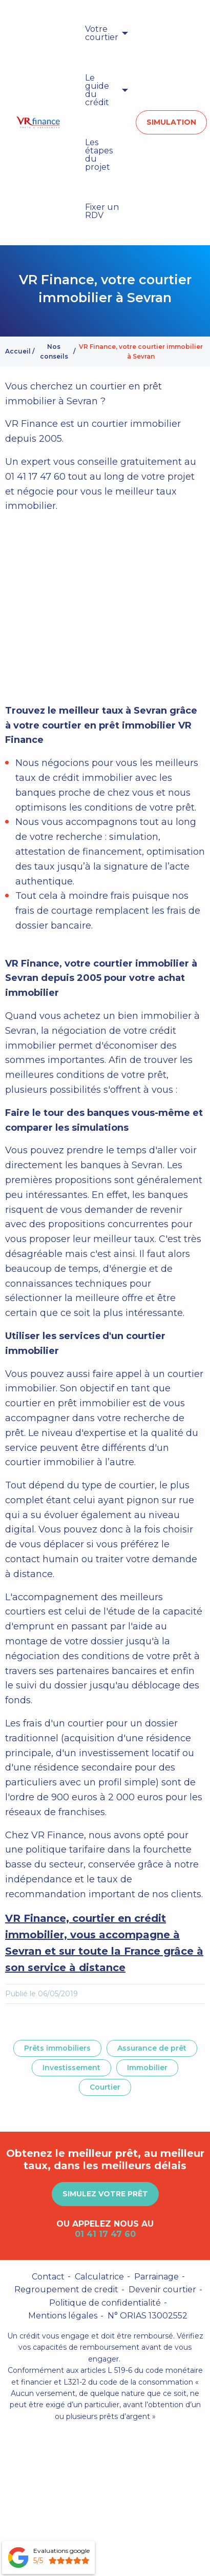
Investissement (71, 2067)
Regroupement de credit (66, 2289)
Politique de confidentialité (105, 2303)
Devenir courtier (162, 2289)
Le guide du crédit (97, 90)
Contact (48, 2277)
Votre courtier (101, 33)
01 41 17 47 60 (105, 2234)
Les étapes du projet (99, 154)
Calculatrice (99, 2277)
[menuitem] (104, 33)
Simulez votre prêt (105, 2193)
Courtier (105, 2087)
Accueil (18, 351)
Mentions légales (62, 2316)
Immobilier (147, 2067)
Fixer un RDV (102, 211)
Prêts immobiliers (57, 2048)
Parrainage (156, 2277)
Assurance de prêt (151, 2048)
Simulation (171, 122)
